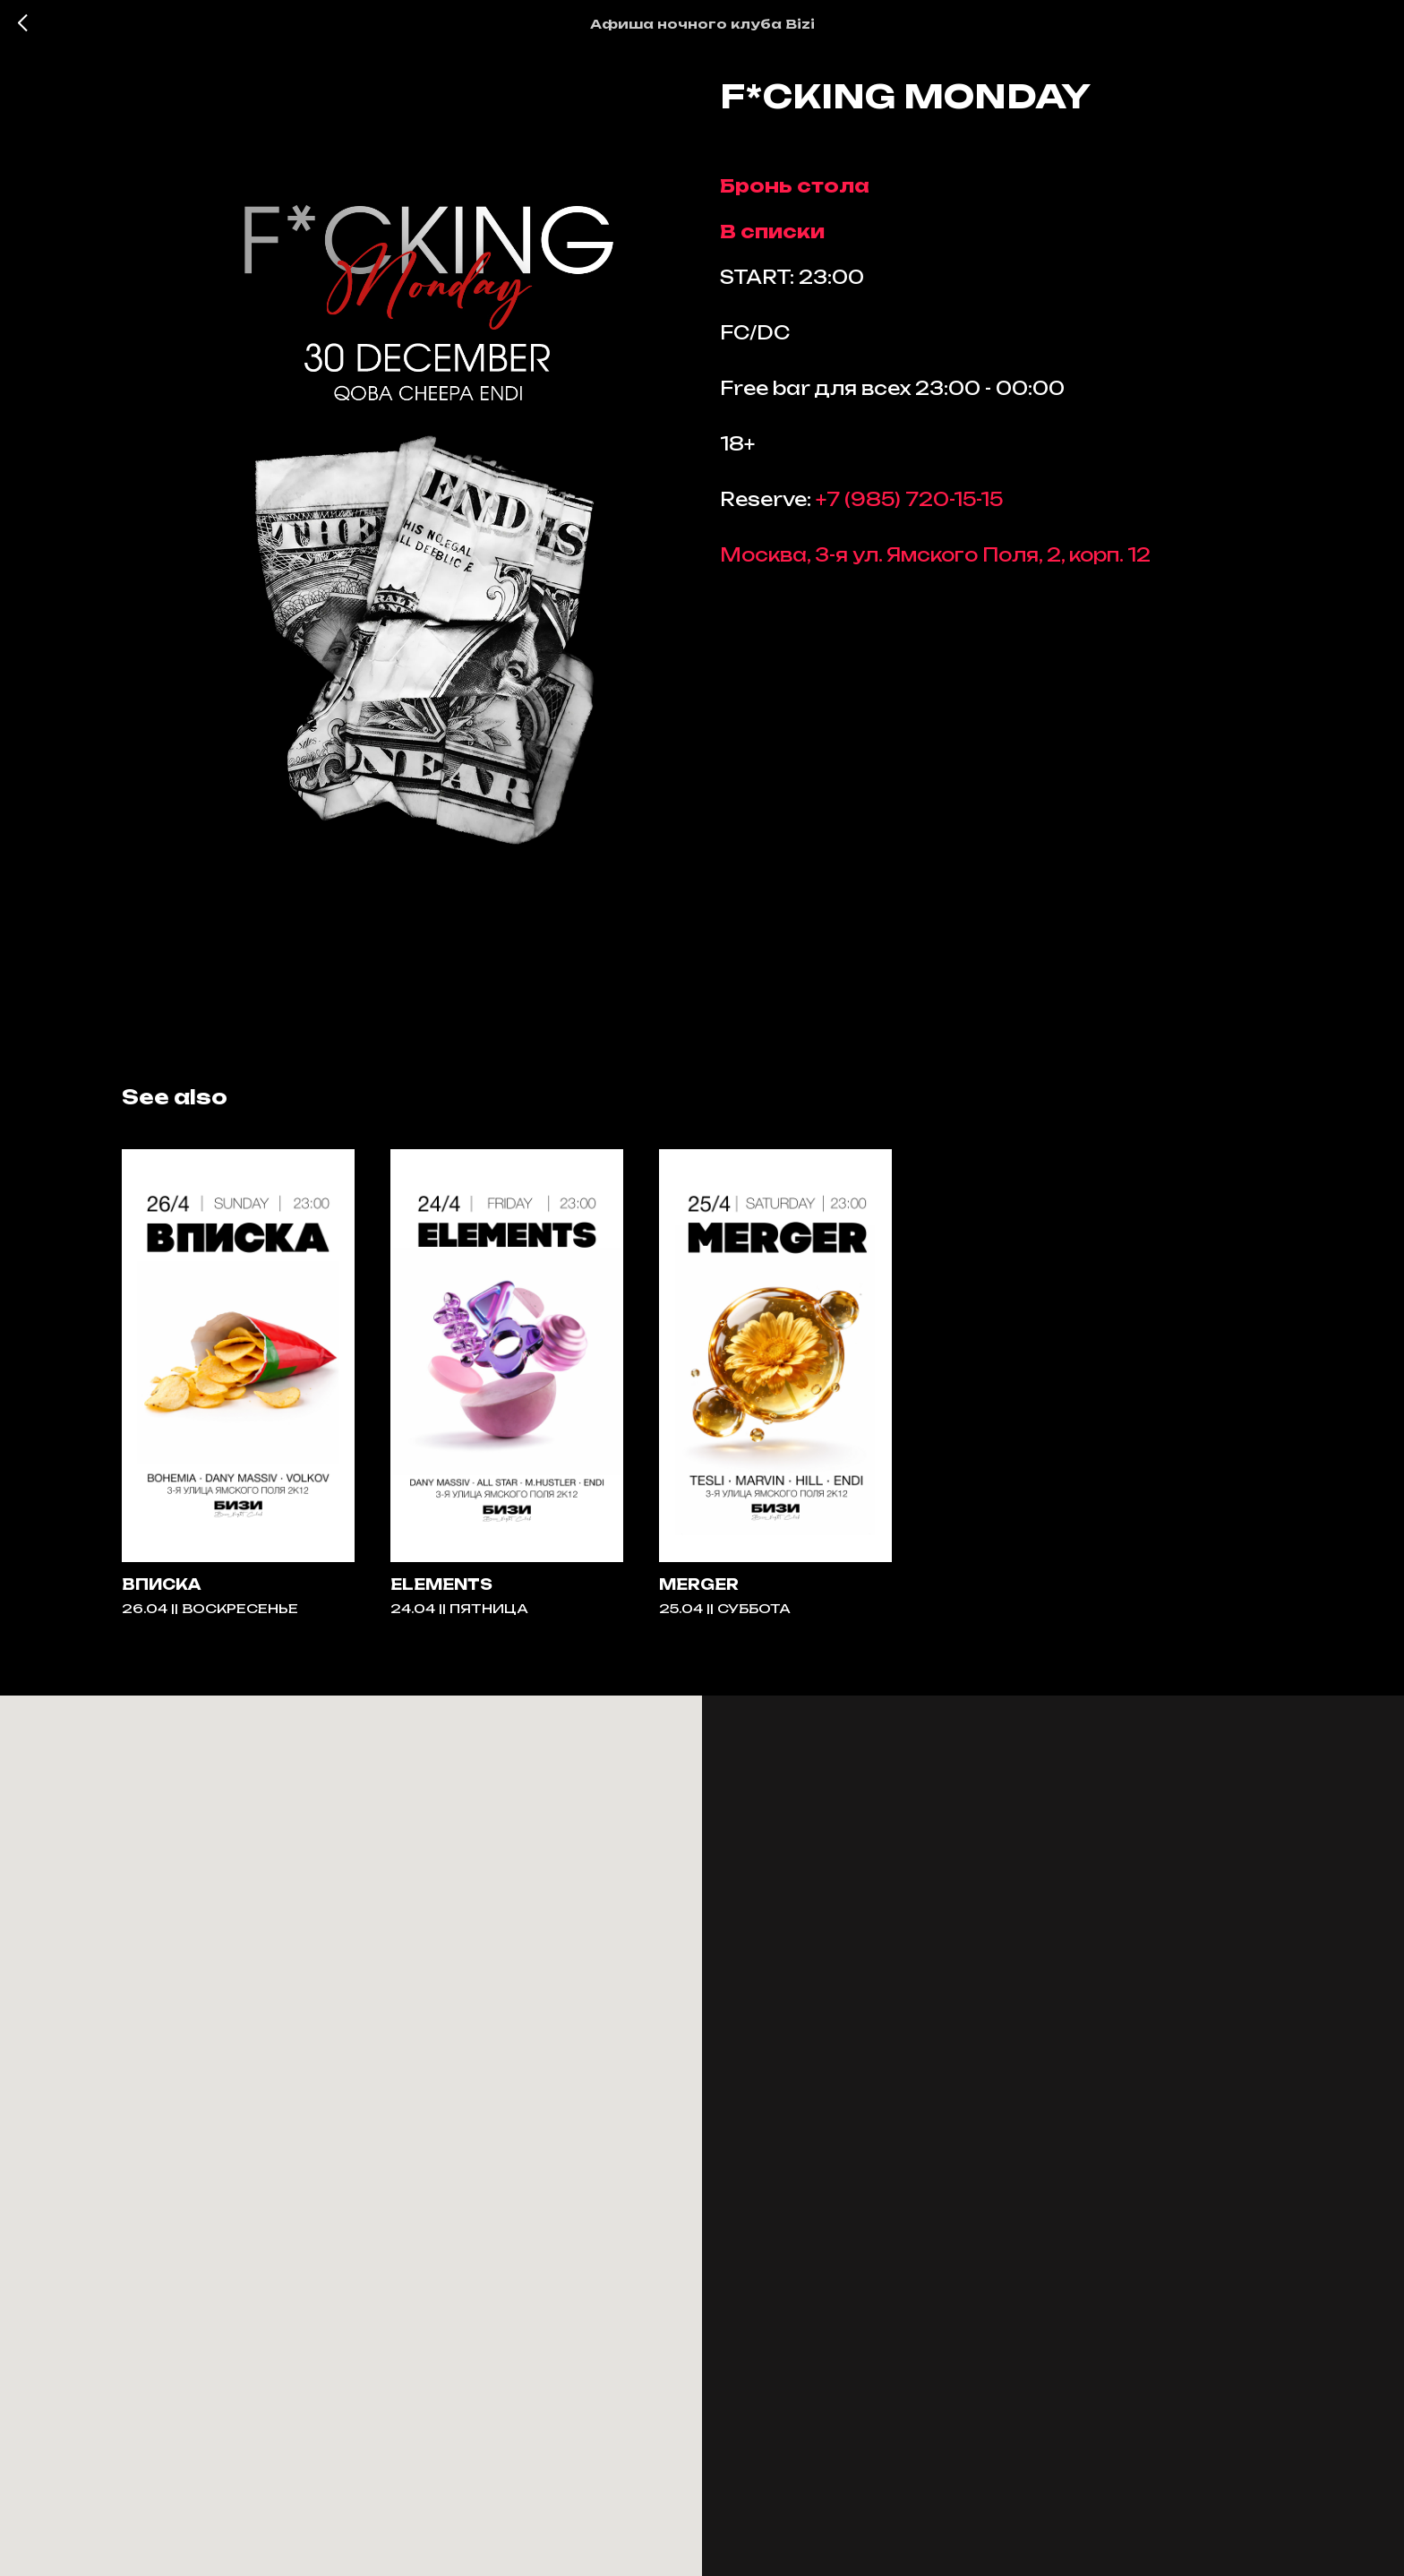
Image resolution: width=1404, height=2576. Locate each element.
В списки (772, 239)
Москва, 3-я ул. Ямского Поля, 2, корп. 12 (935, 563)
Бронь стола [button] (794, 194)
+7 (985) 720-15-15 (909, 507)
